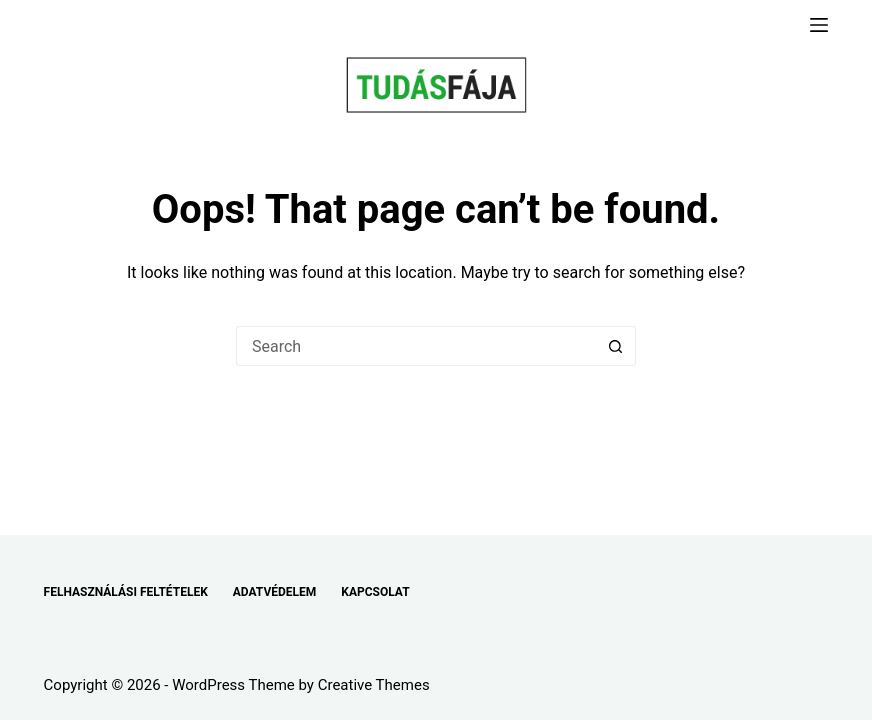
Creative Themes (374, 685)
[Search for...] (416, 346)
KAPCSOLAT (375, 592)
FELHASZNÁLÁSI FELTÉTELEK (126, 592)
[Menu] (819, 25)
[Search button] (616, 346)
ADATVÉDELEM (275, 592)
